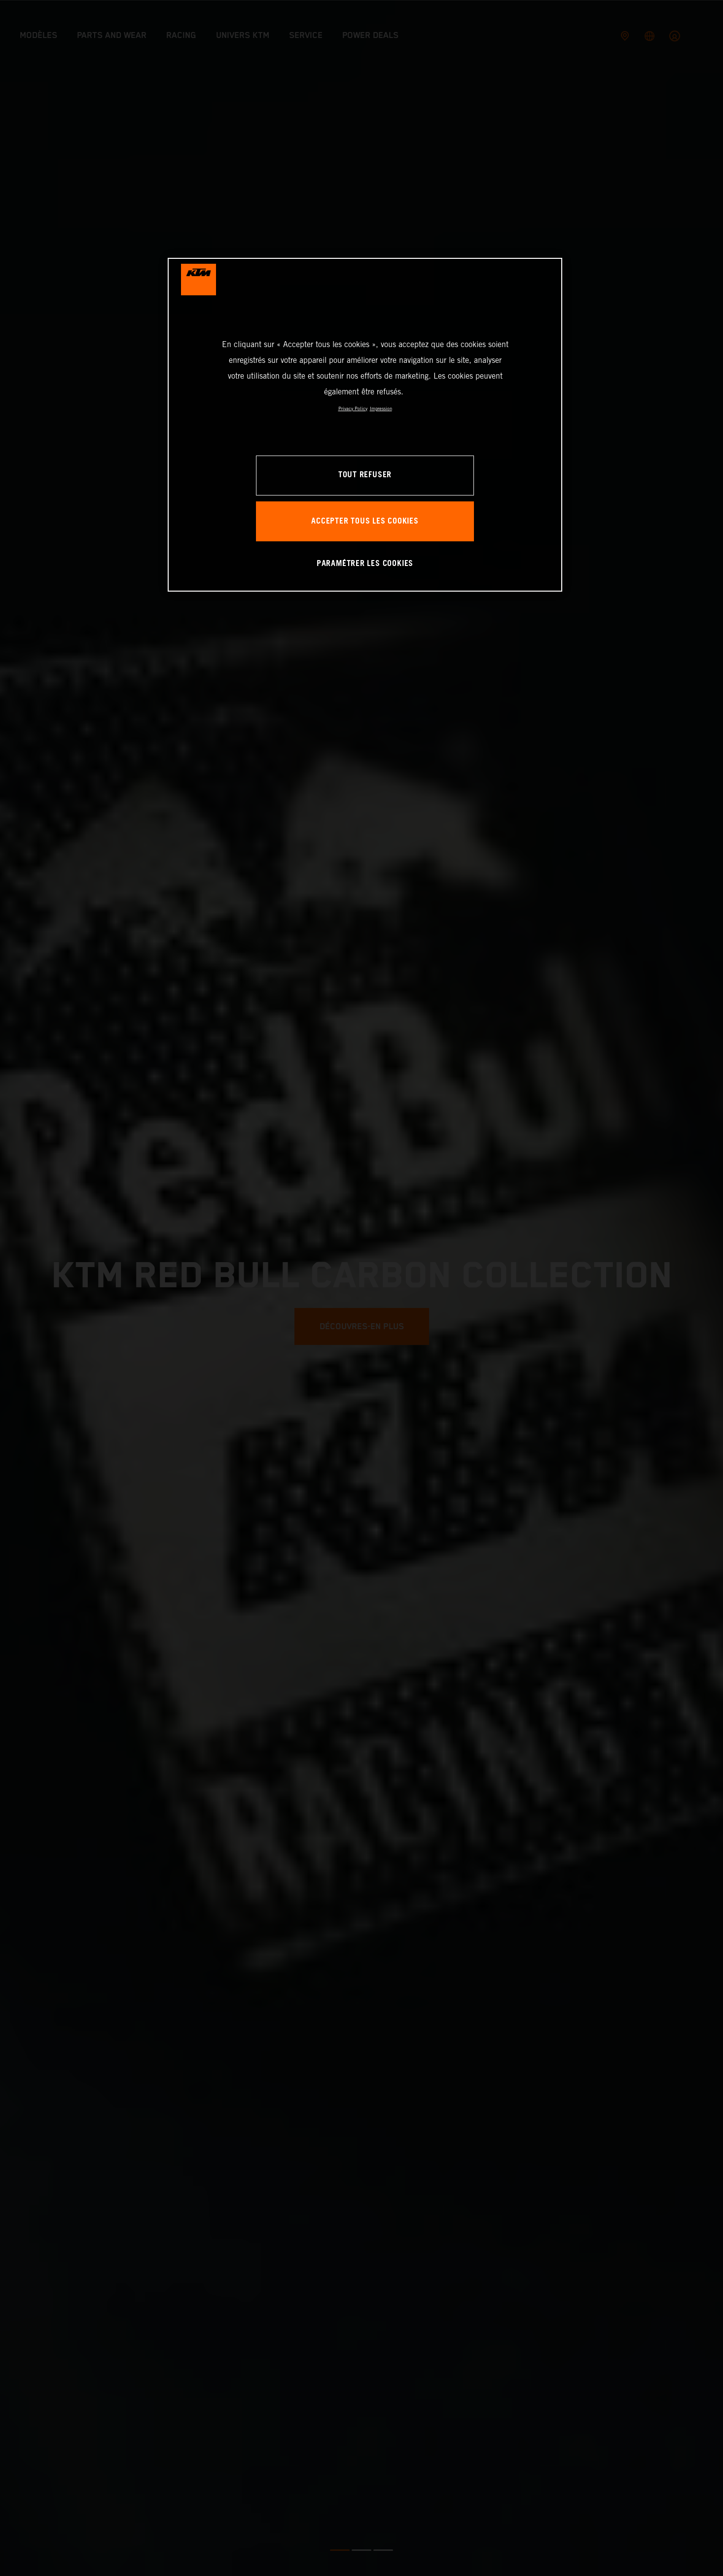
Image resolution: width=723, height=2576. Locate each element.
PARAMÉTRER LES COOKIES (365, 563)
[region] (365, 425)
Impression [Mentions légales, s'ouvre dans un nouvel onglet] (381, 408)
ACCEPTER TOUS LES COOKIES (365, 521)
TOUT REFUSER (365, 475)
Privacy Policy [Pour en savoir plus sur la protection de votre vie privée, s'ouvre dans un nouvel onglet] (352, 408)
